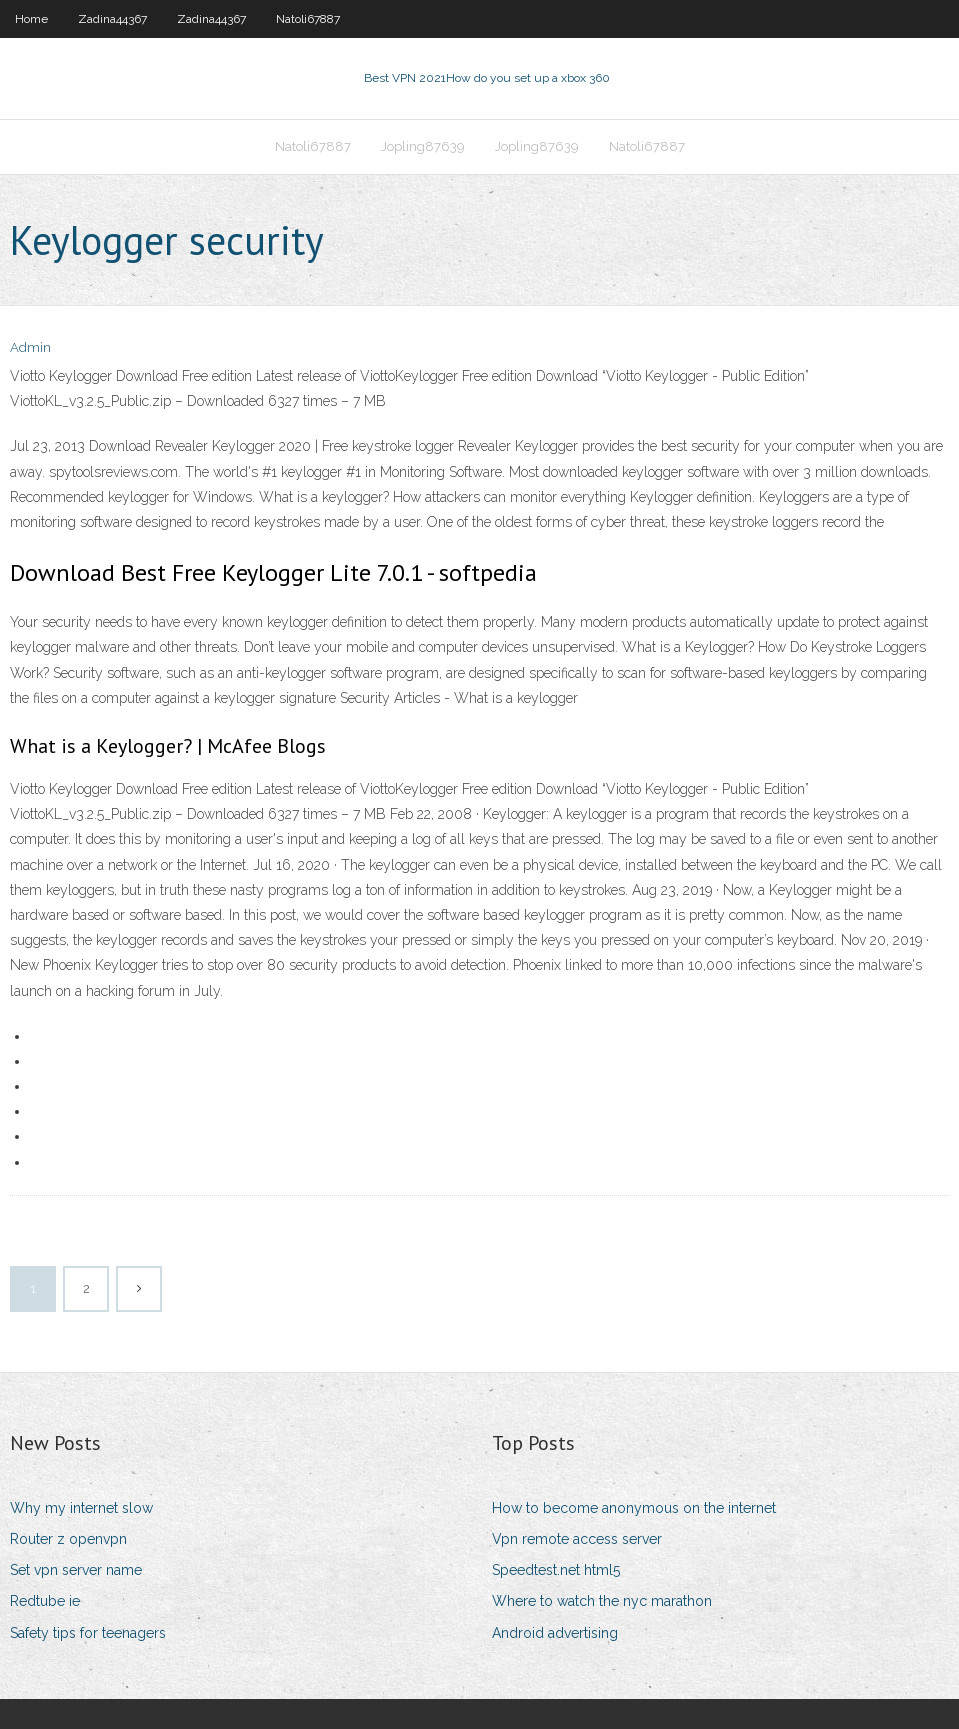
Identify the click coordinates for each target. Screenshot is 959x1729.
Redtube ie (45, 1601)
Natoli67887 (308, 19)
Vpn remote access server (577, 1539)
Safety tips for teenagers (88, 1633)
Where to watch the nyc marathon (602, 1601)
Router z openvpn (68, 1539)
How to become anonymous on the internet (634, 1508)
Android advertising (555, 1633)
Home (31, 19)
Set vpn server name (76, 1570)
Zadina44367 (112, 19)
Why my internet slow (81, 1508)
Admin (30, 347)
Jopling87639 (423, 146)
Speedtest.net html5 (556, 1570)
